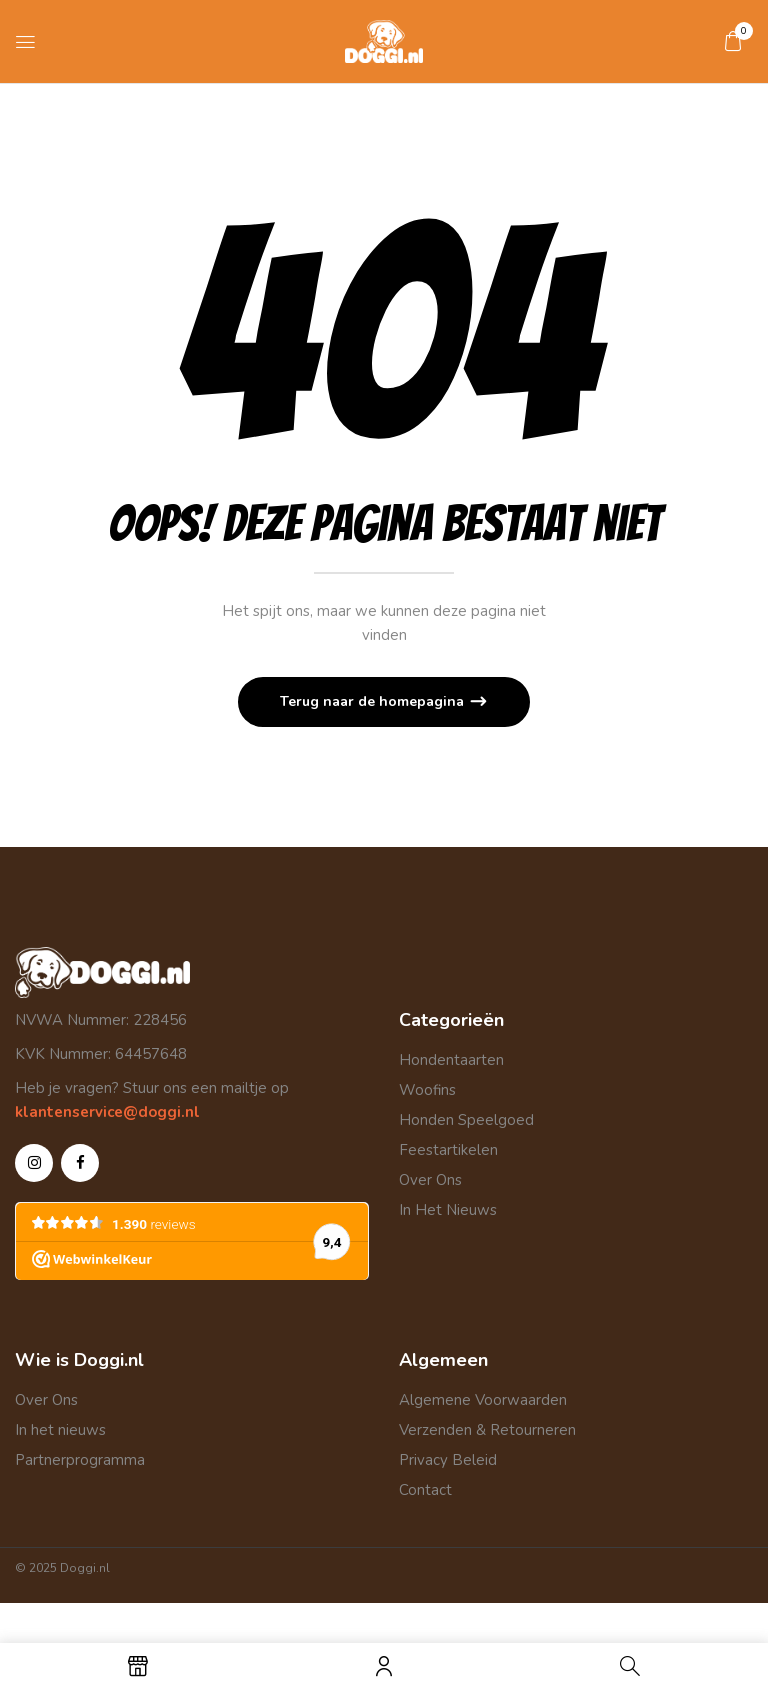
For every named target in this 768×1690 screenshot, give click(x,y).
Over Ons (430, 1180)
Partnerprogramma (80, 1460)
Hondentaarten (451, 1060)
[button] (733, 41)
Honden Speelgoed (466, 1120)
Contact (425, 1490)
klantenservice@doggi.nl (107, 1112)
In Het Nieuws (448, 1210)
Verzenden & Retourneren (487, 1430)
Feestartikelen (448, 1150)
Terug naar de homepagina (374, 701)
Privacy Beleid (448, 1460)
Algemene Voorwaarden (483, 1400)
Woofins (427, 1090)
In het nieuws (60, 1430)
